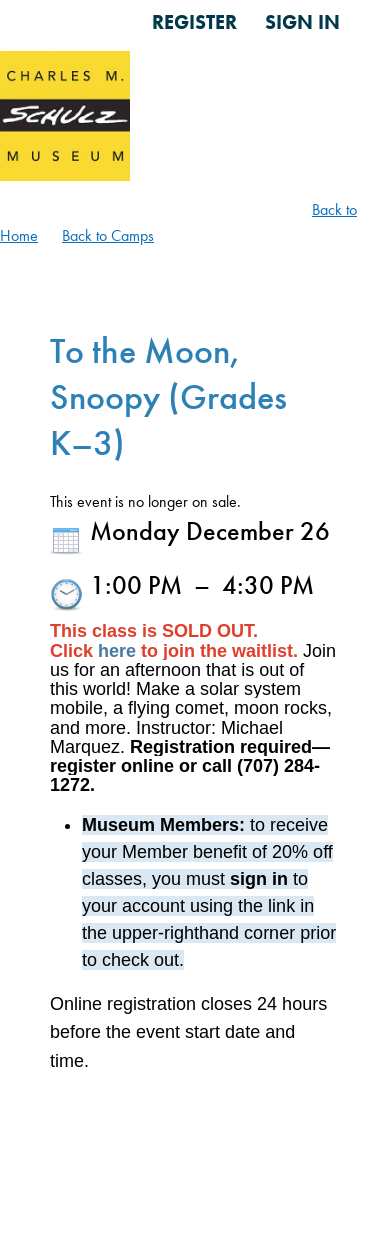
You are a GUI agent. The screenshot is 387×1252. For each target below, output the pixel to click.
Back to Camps (108, 235)
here (117, 651)
